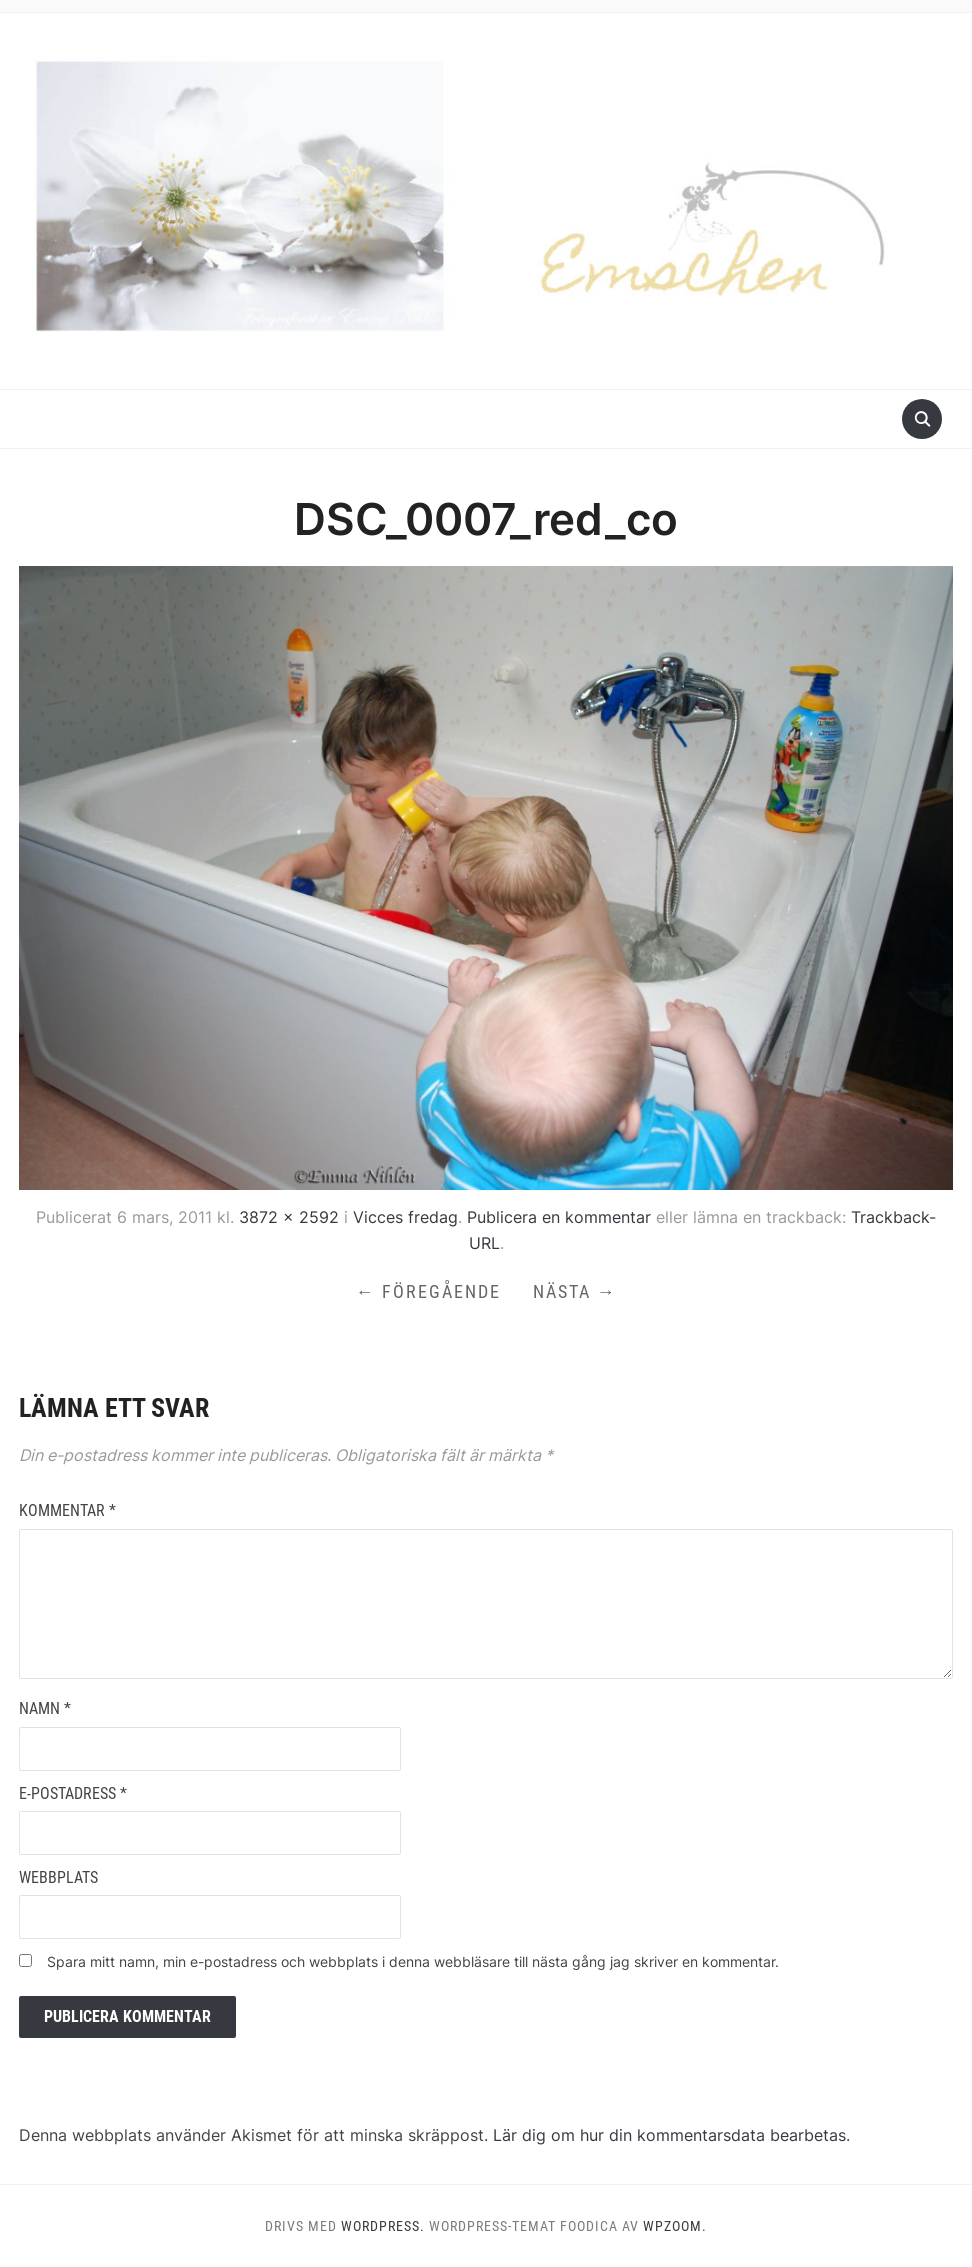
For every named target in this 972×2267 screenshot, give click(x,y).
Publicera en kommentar (559, 1217)
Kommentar (67, 1510)
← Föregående (428, 1291)
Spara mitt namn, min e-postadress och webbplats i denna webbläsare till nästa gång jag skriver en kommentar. (413, 1961)
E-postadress (73, 1793)
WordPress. (383, 2226)
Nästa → (575, 1291)
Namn (45, 1708)
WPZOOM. (675, 2226)
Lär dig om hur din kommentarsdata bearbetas (669, 2135)
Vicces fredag (405, 1217)
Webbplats (58, 1877)
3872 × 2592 (289, 1217)
